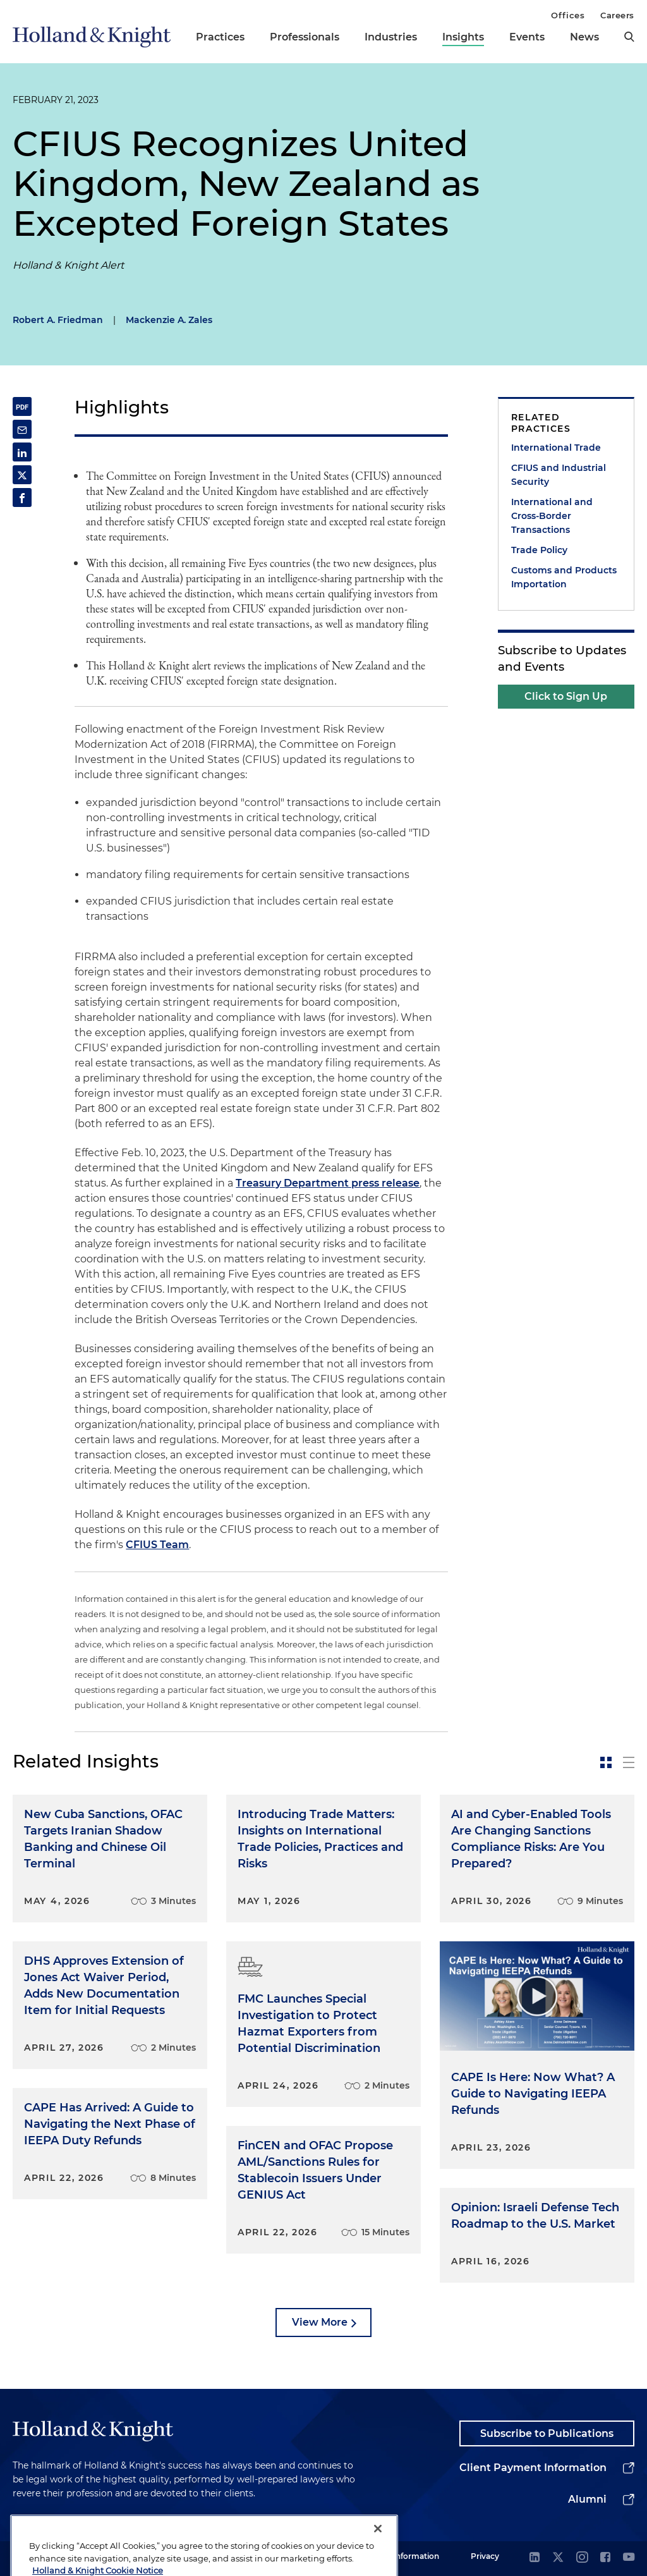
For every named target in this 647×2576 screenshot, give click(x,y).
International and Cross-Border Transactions (552, 515)
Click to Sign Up (565, 696)
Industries (391, 37)
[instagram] (582, 2558)
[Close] (378, 2551)
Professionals (304, 37)
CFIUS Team (157, 1545)
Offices (567, 15)
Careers (617, 15)
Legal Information (405, 2556)
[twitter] (558, 2558)
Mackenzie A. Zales (169, 320)
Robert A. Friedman (58, 320)
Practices (220, 37)
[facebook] (605, 2558)
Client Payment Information (533, 2468)
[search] (629, 36)
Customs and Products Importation (564, 577)
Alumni (587, 2499)
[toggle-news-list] (628, 1762)
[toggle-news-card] (606, 1762)
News (584, 37)
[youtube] (628, 2558)
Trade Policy (539, 550)
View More (320, 2322)
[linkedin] (534, 2558)
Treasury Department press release (328, 1183)
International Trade (556, 447)
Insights (463, 37)
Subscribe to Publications (547, 2433)
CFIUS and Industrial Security (558, 474)
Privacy (485, 2556)
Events (527, 37)
